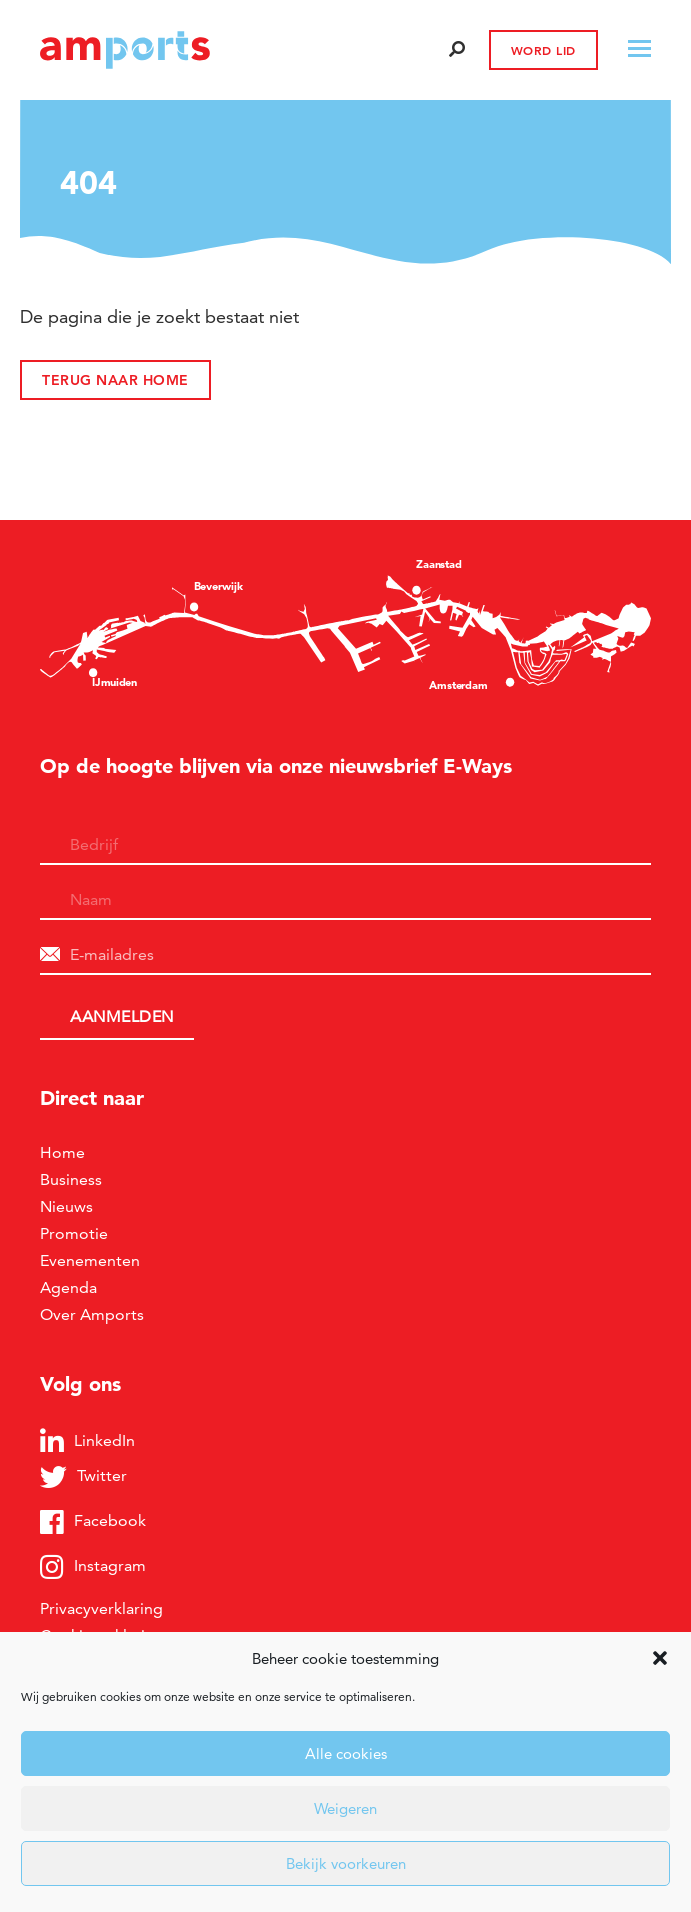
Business (71, 1179)
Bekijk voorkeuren (346, 1863)
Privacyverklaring (101, 1608)
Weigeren (345, 1808)
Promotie (74, 1233)
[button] (660, 1658)
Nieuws (66, 1206)
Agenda (68, 1287)
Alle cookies (346, 1753)
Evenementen (90, 1260)
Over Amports (92, 1314)
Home (62, 1152)
